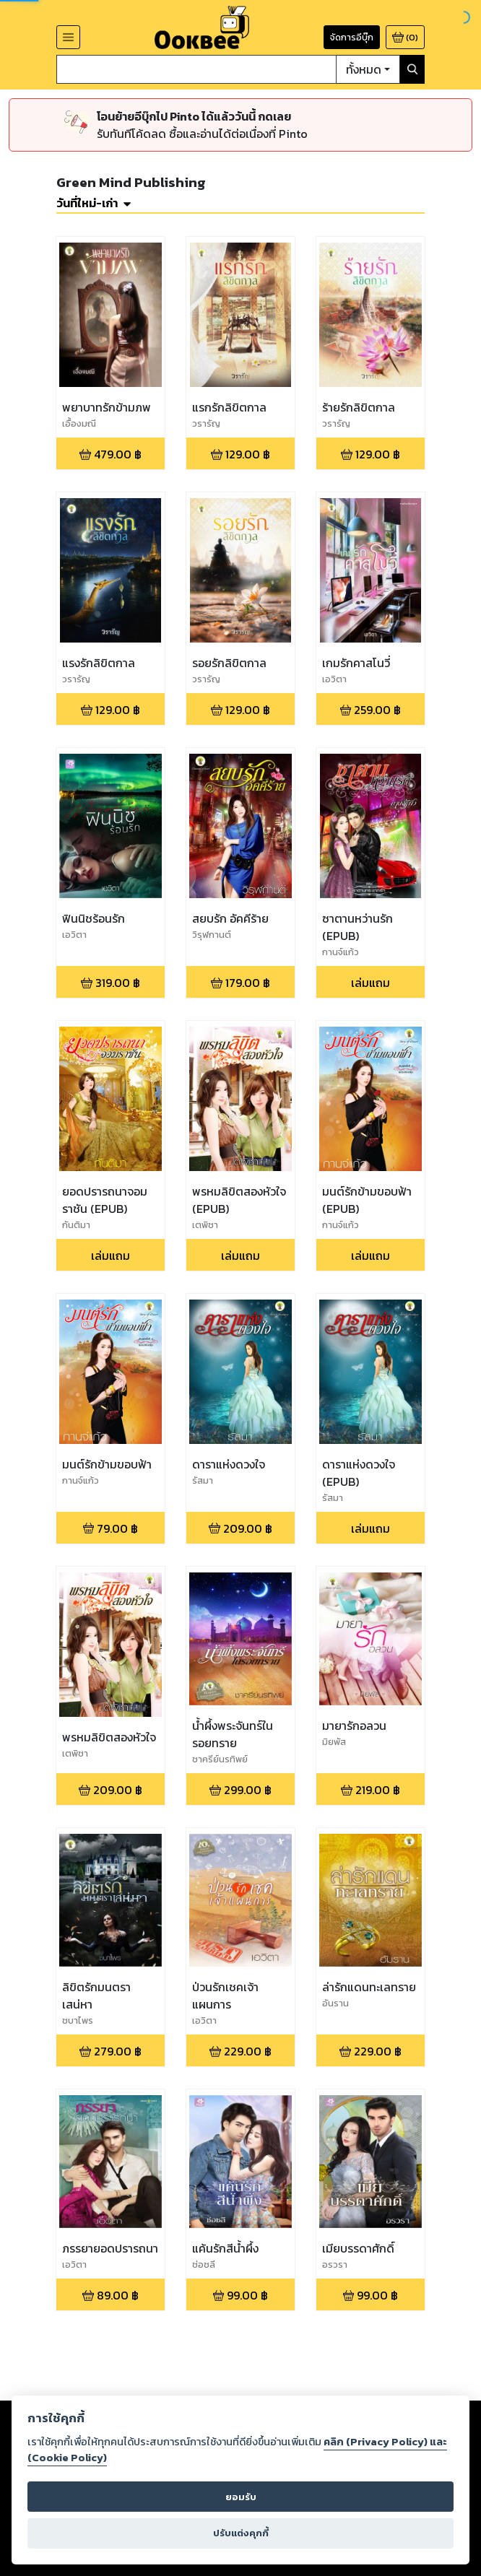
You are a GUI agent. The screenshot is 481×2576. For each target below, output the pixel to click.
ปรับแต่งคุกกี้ (241, 2533)
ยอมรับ (240, 2497)
